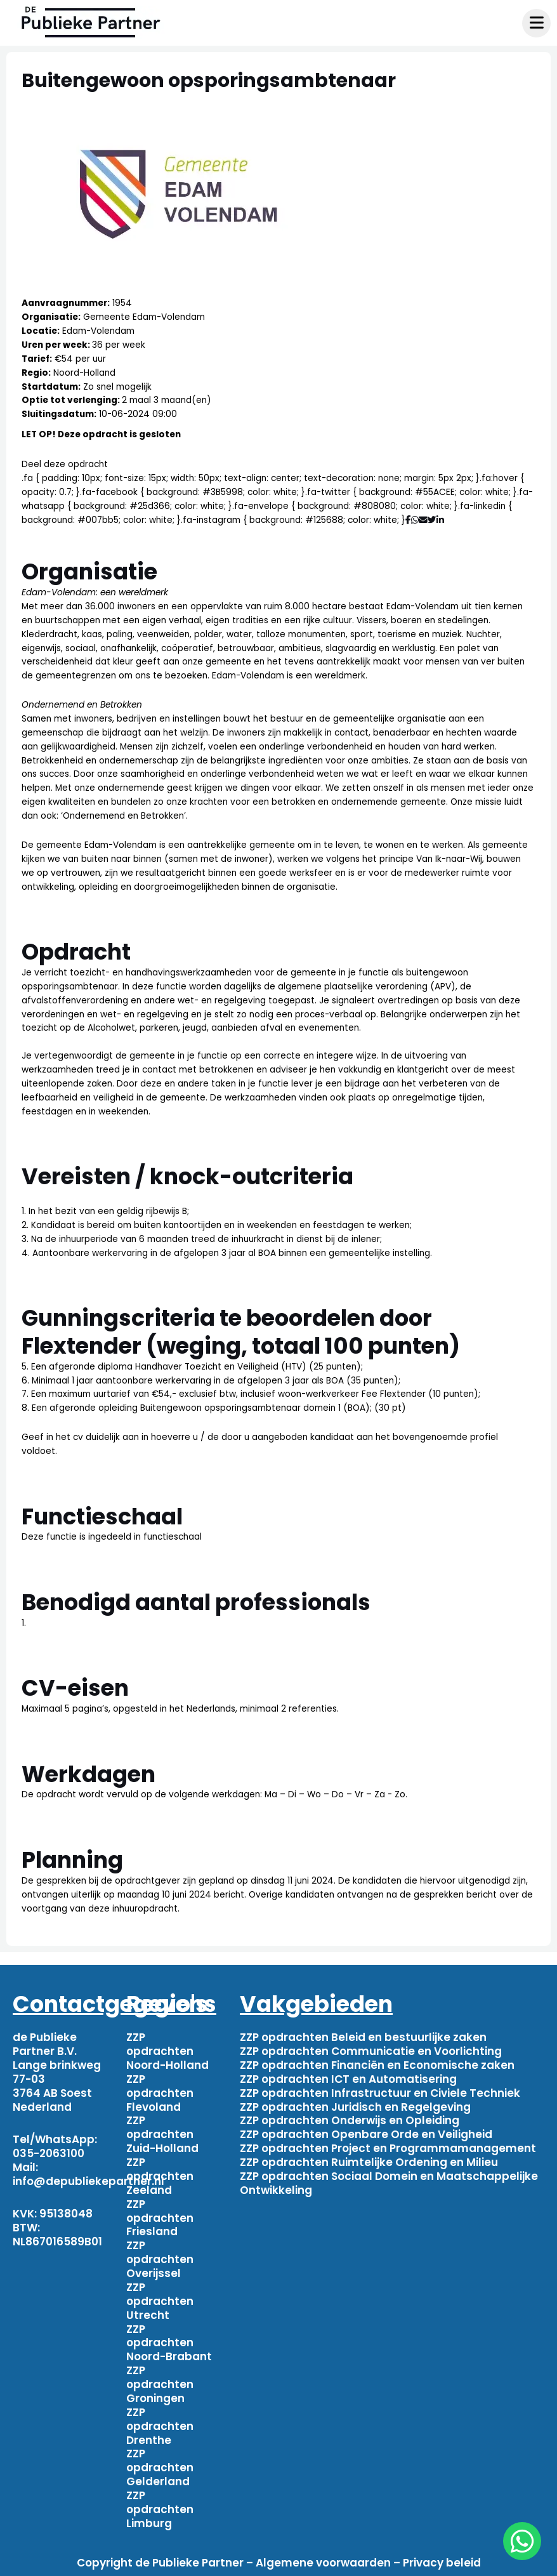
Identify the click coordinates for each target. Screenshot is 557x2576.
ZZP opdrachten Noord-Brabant (169, 2343)
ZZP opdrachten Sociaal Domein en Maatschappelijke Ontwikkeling (389, 2183)
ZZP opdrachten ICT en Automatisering (348, 2079)
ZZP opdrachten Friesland (159, 2218)
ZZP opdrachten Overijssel (159, 2259)
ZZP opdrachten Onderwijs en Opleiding (349, 2120)
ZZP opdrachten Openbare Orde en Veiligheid (366, 2134)
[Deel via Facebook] (408, 520)
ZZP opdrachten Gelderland (159, 2467)
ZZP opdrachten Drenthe (159, 2426)
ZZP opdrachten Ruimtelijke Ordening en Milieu (369, 2162)
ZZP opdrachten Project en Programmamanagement (388, 2148)
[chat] (522, 2541)
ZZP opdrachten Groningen (159, 2384)
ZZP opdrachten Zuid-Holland (162, 2134)
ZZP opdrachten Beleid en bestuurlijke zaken (363, 2037)
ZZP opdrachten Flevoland (159, 2093)
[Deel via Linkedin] (442, 520)
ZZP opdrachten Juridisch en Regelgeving (355, 2107)
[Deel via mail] (423, 520)
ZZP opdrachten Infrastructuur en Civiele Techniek (380, 2093)
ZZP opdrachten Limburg (159, 2509)
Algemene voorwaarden (323, 2562)
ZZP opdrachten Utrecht (159, 2301)
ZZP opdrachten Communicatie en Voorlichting (371, 2051)
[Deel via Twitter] (432, 520)
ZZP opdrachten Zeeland (159, 2176)
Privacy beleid (442, 2562)
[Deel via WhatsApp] (415, 520)
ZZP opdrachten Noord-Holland (167, 2051)
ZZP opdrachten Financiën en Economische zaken (377, 2065)
